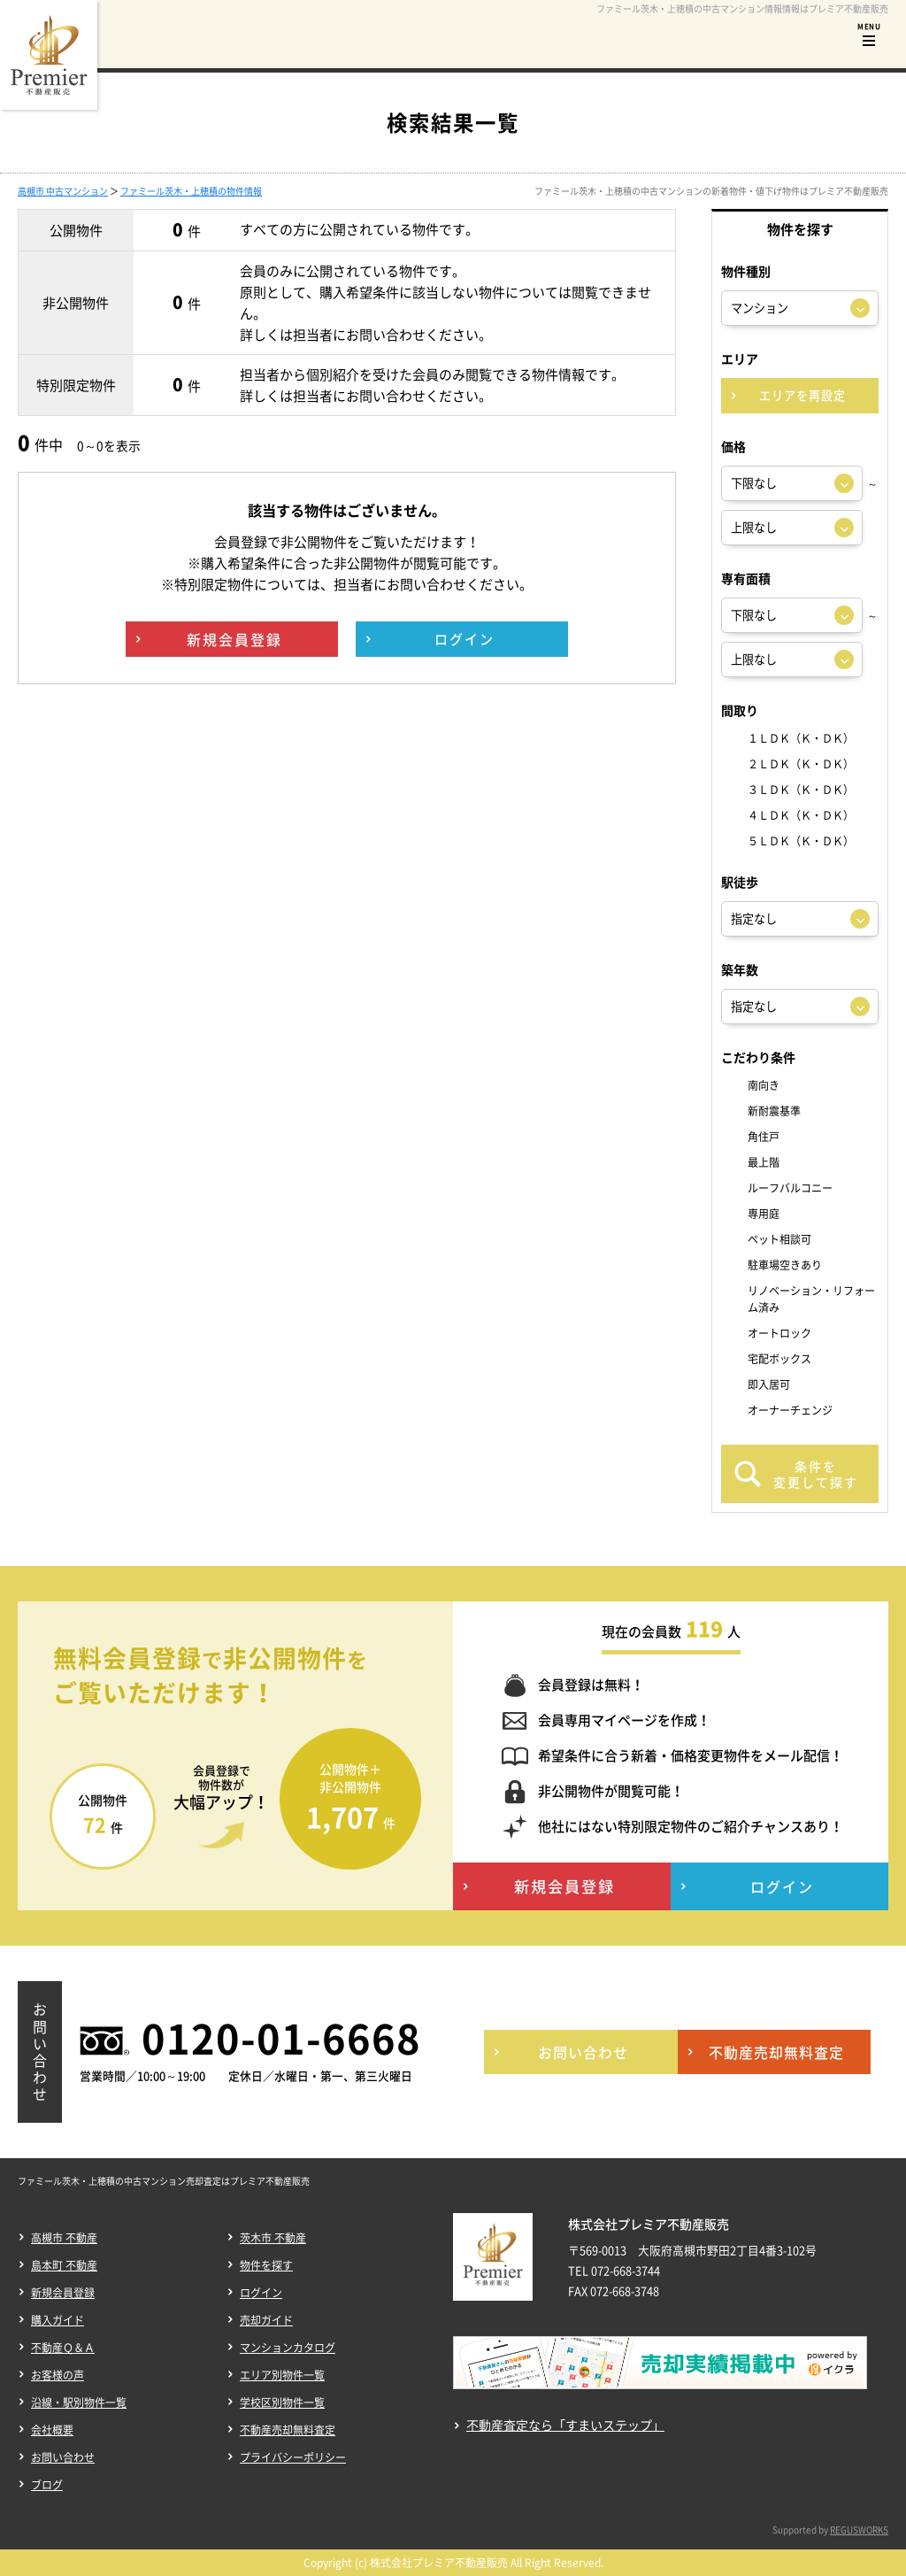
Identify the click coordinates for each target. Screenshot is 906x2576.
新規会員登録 (63, 2293)
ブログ (47, 2485)
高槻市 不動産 (64, 2238)
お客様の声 (57, 2375)
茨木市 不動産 (273, 2238)
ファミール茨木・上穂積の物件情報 (191, 190)
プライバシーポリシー (293, 2457)
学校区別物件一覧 (282, 2402)
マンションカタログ (287, 2348)
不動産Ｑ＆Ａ (63, 2348)
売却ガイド (266, 2320)
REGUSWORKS (859, 2529)
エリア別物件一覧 (282, 2375)
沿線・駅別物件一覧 (79, 2402)
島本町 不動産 (64, 2265)
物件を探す (266, 2265)
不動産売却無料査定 (287, 2430)
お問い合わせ (63, 2457)
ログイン (261, 2293)
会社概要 (52, 2430)
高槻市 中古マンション (63, 190)
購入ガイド (57, 2320)
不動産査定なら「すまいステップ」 (565, 2425)
